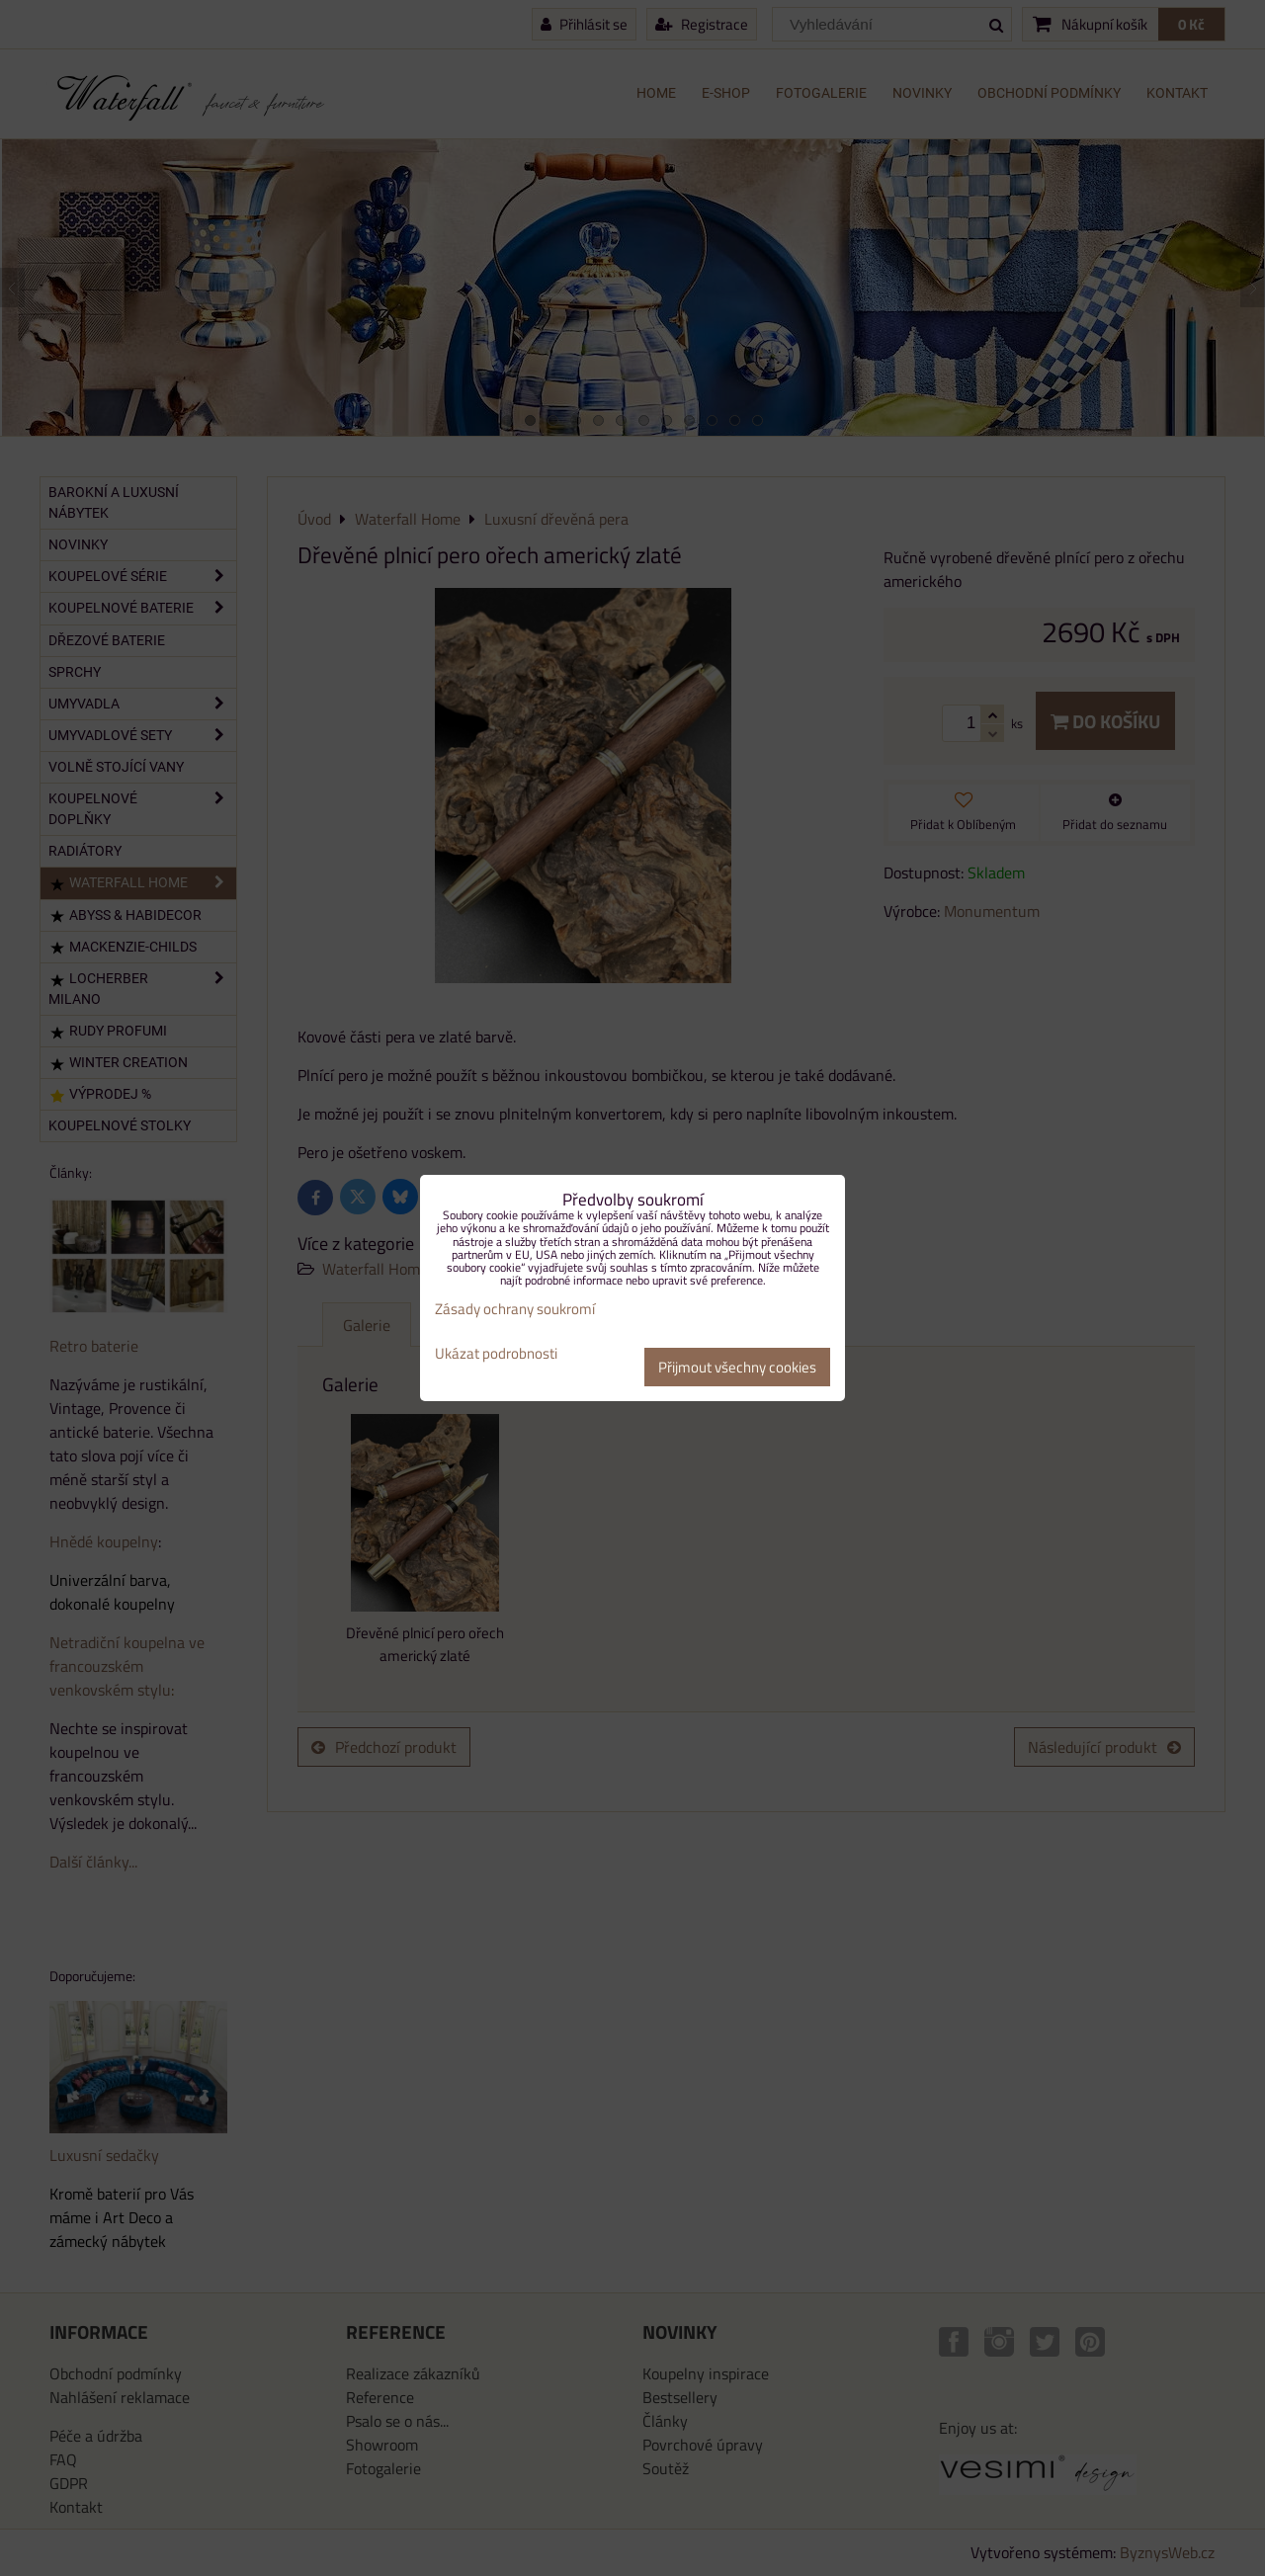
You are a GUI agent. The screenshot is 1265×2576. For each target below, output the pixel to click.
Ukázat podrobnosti (496, 1354)
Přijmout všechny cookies (737, 1367)
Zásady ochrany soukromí (515, 1308)
